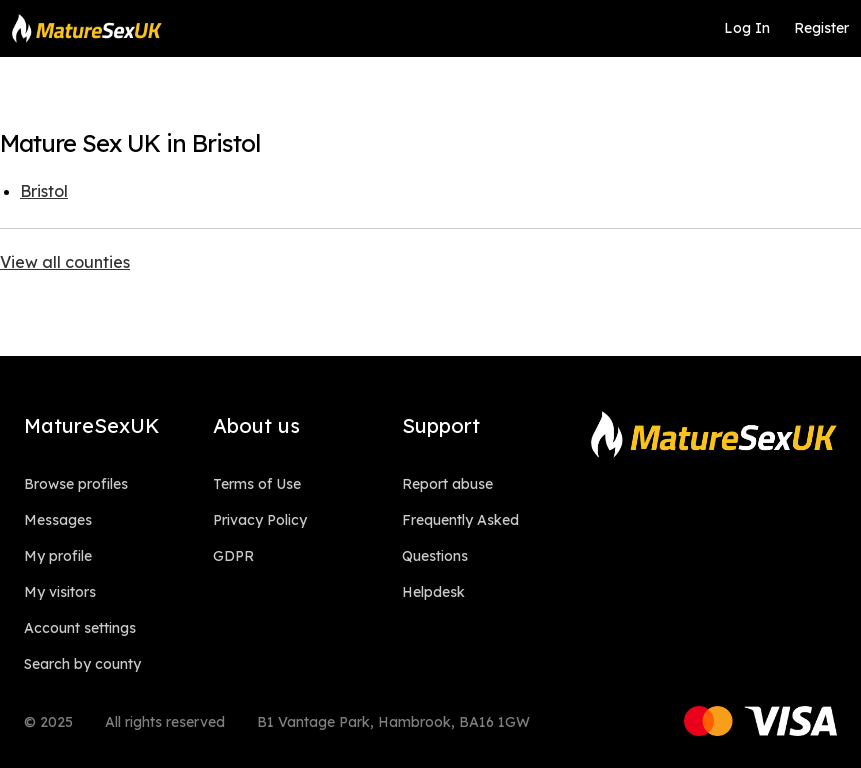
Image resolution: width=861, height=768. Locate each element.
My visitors (60, 592)
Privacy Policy (260, 520)
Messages (58, 520)
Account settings (80, 628)
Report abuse (447, 484)
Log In (747, 28)
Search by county (82, 664)
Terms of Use (257, 484)
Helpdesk (433, 592)
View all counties (65, 262)
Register (821, 28)
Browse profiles (76, 484)
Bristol (44, 191)
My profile (58, 556)
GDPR (233, 556)
